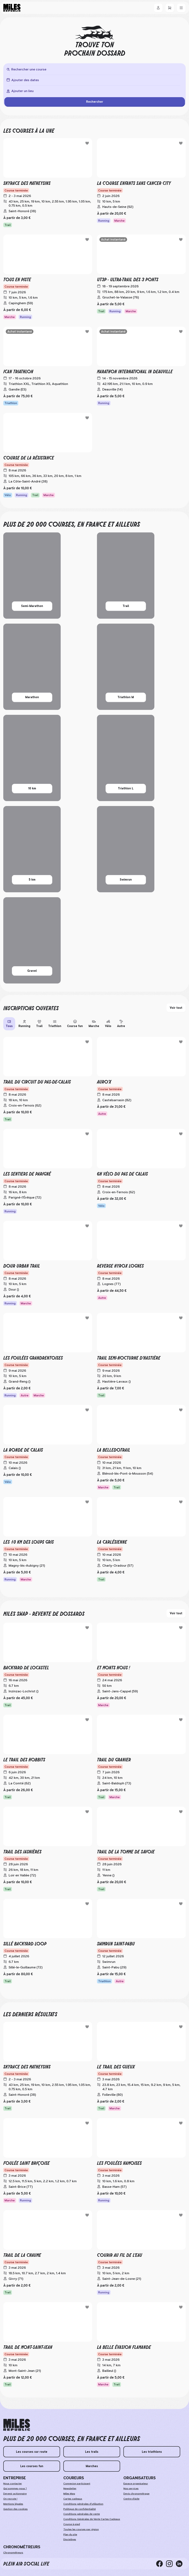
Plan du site (70, 2534)
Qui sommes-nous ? (15, 2488)
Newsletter (69, 2488)
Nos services (131, 2488)
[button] (9, 1023)
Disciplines (69, 2539)
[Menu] (181, 7)
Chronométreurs (13, 2552)
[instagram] (171, 2563)
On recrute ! (10, 2498)
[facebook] (161, 2563)
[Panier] (169, 7)
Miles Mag (69, 2493)
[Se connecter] (158, 7)
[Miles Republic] (11, 8)
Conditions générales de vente (81, 2514)
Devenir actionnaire (15, 2493)
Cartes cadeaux (72, 2498)
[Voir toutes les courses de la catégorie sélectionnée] (176, 1007)
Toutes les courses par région (81, 2529)
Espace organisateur (135, 2483)
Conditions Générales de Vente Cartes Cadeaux (91, 2519)
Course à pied (71, 2524)
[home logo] (16, 2425)
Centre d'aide (131, 2498)
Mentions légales (13, 2503)
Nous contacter (12, 2483)
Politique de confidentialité (79, 2509)
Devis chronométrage (136, 2493)
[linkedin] (181, 2563)
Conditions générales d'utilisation (83, 2503)
